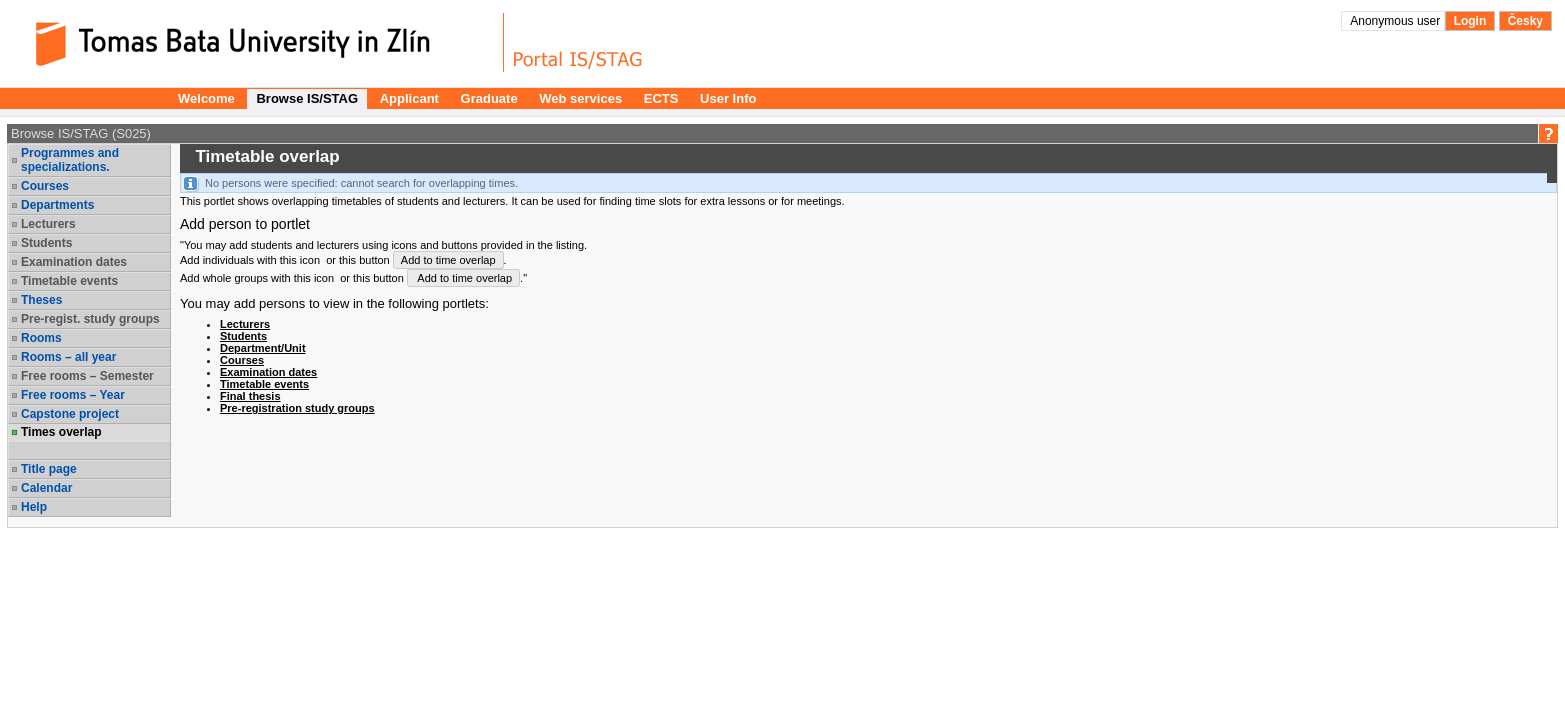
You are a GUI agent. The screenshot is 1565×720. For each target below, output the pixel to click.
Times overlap (61, 432)
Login (1470, 21)
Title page (49, 469)
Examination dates (74, 262)
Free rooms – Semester (87, 376)
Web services (580, 98)
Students (46, 243)
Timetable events (69, 281)
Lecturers (48, 224)
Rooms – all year (68, 357)
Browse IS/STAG (307, 98)
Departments (57, 205)
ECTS (661, 98)
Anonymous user (1396, 21)
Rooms (41, 338)
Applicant (409, 98)
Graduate (489, 98)
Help (34, 507)
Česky (1525, 21)
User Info (728, 98)
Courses (45, 186)
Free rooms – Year (73, 395)
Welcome (206, 98)
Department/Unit (263, 348)
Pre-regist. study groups (90, 319)
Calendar (46, 488)
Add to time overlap (448, 260)
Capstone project (70, 414)
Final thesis (250, 396)
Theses (41, 300)
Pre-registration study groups (297, 408)
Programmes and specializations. (70, 160)
